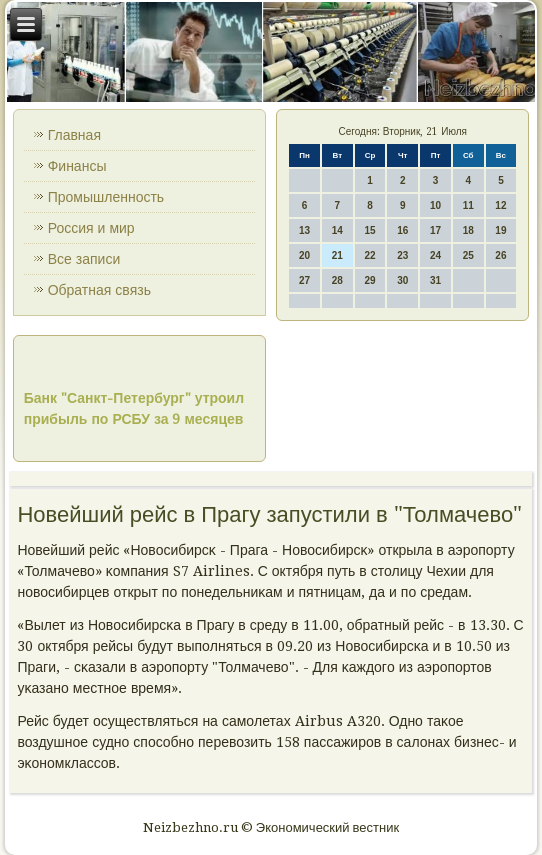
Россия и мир (91, 228)
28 (337, 280)
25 (468, 255)
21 (337, 255)
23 (402, 255)
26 (500, 255)
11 (468, 205)
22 (369, 255)
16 (402, 230)
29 (369, 280)
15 (369, 230)
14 (337, 230)
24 (435, 255)
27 (304, 280)
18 (468, 230)
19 (500, 230)
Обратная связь (99, 290)
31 (435, 280)
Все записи (84, 259)
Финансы (77, 166)
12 (500, 205)
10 (435, 205)
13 (304, 230)
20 (304, 255)
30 (402, 280)
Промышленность (106, 197)
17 (435, 230)
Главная (74, 135)
